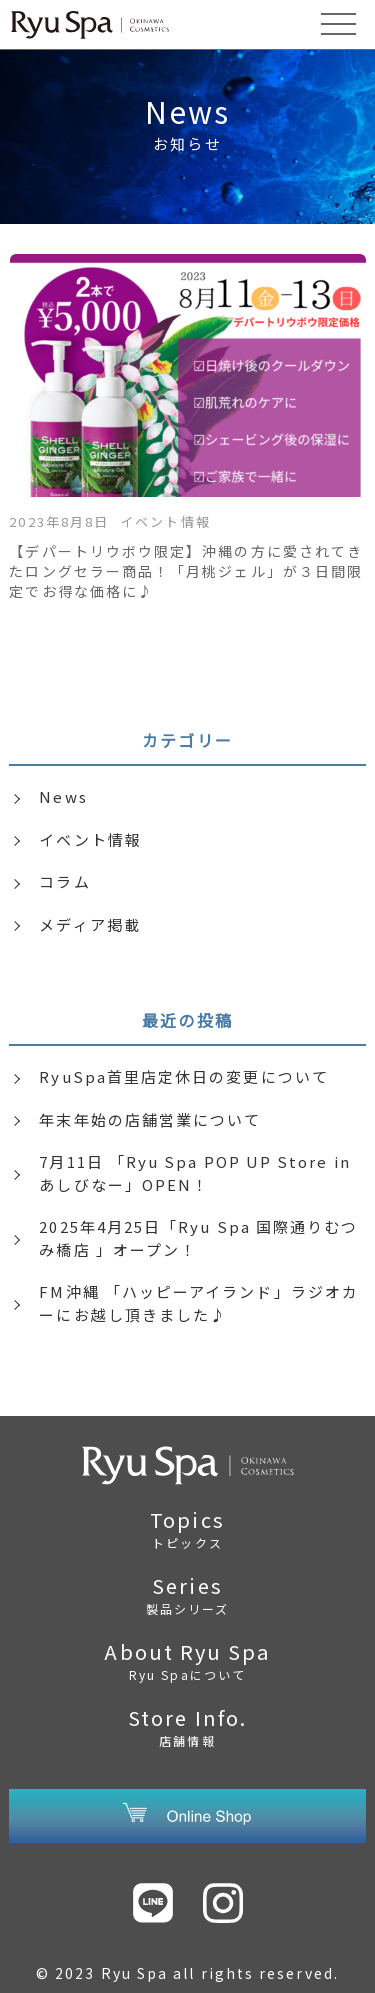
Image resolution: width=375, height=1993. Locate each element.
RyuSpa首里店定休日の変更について (184, 1076)
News (63, 796)
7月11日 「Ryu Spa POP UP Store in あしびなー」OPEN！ (194, 1173)
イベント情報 (90, 839)
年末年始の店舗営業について (150, 1119)
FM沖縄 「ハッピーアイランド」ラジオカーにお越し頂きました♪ (199, 1303)
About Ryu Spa (187, 1660)
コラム (64, 881)
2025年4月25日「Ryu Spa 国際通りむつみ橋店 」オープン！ (198, 1238)
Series (187, 1594)
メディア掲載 (89, 924)
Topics (187, 1528)
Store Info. (187, 1726)
